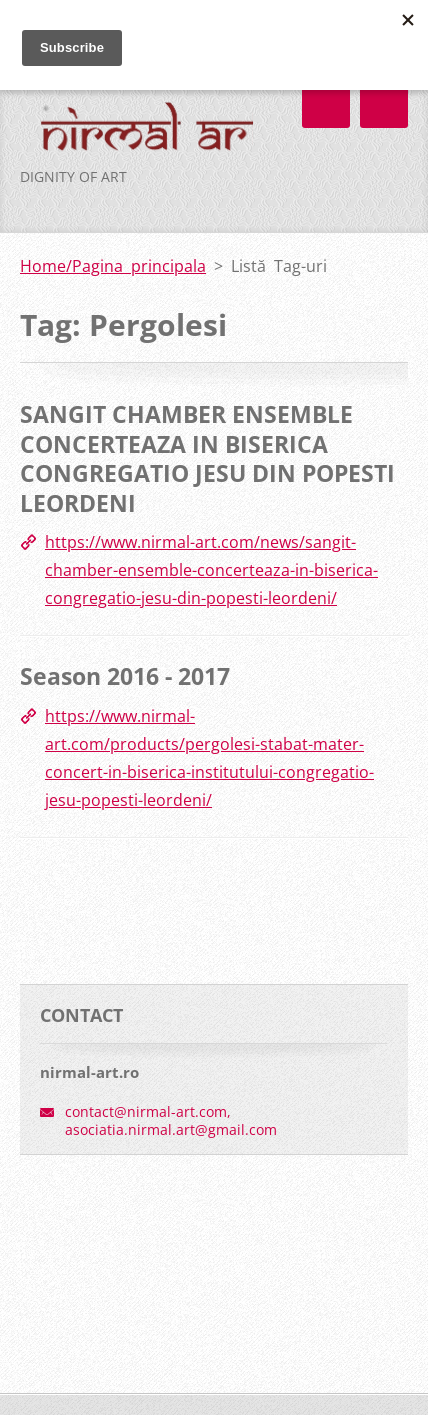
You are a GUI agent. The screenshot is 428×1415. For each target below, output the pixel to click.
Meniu (384, 104)
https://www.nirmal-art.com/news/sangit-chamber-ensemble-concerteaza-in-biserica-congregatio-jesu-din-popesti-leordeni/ (211, 570)
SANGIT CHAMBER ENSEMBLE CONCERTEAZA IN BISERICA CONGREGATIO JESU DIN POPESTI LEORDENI (207, 458)
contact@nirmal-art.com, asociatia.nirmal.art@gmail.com (171, 1120)
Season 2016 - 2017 (125, 676)
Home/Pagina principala (113, 266)
